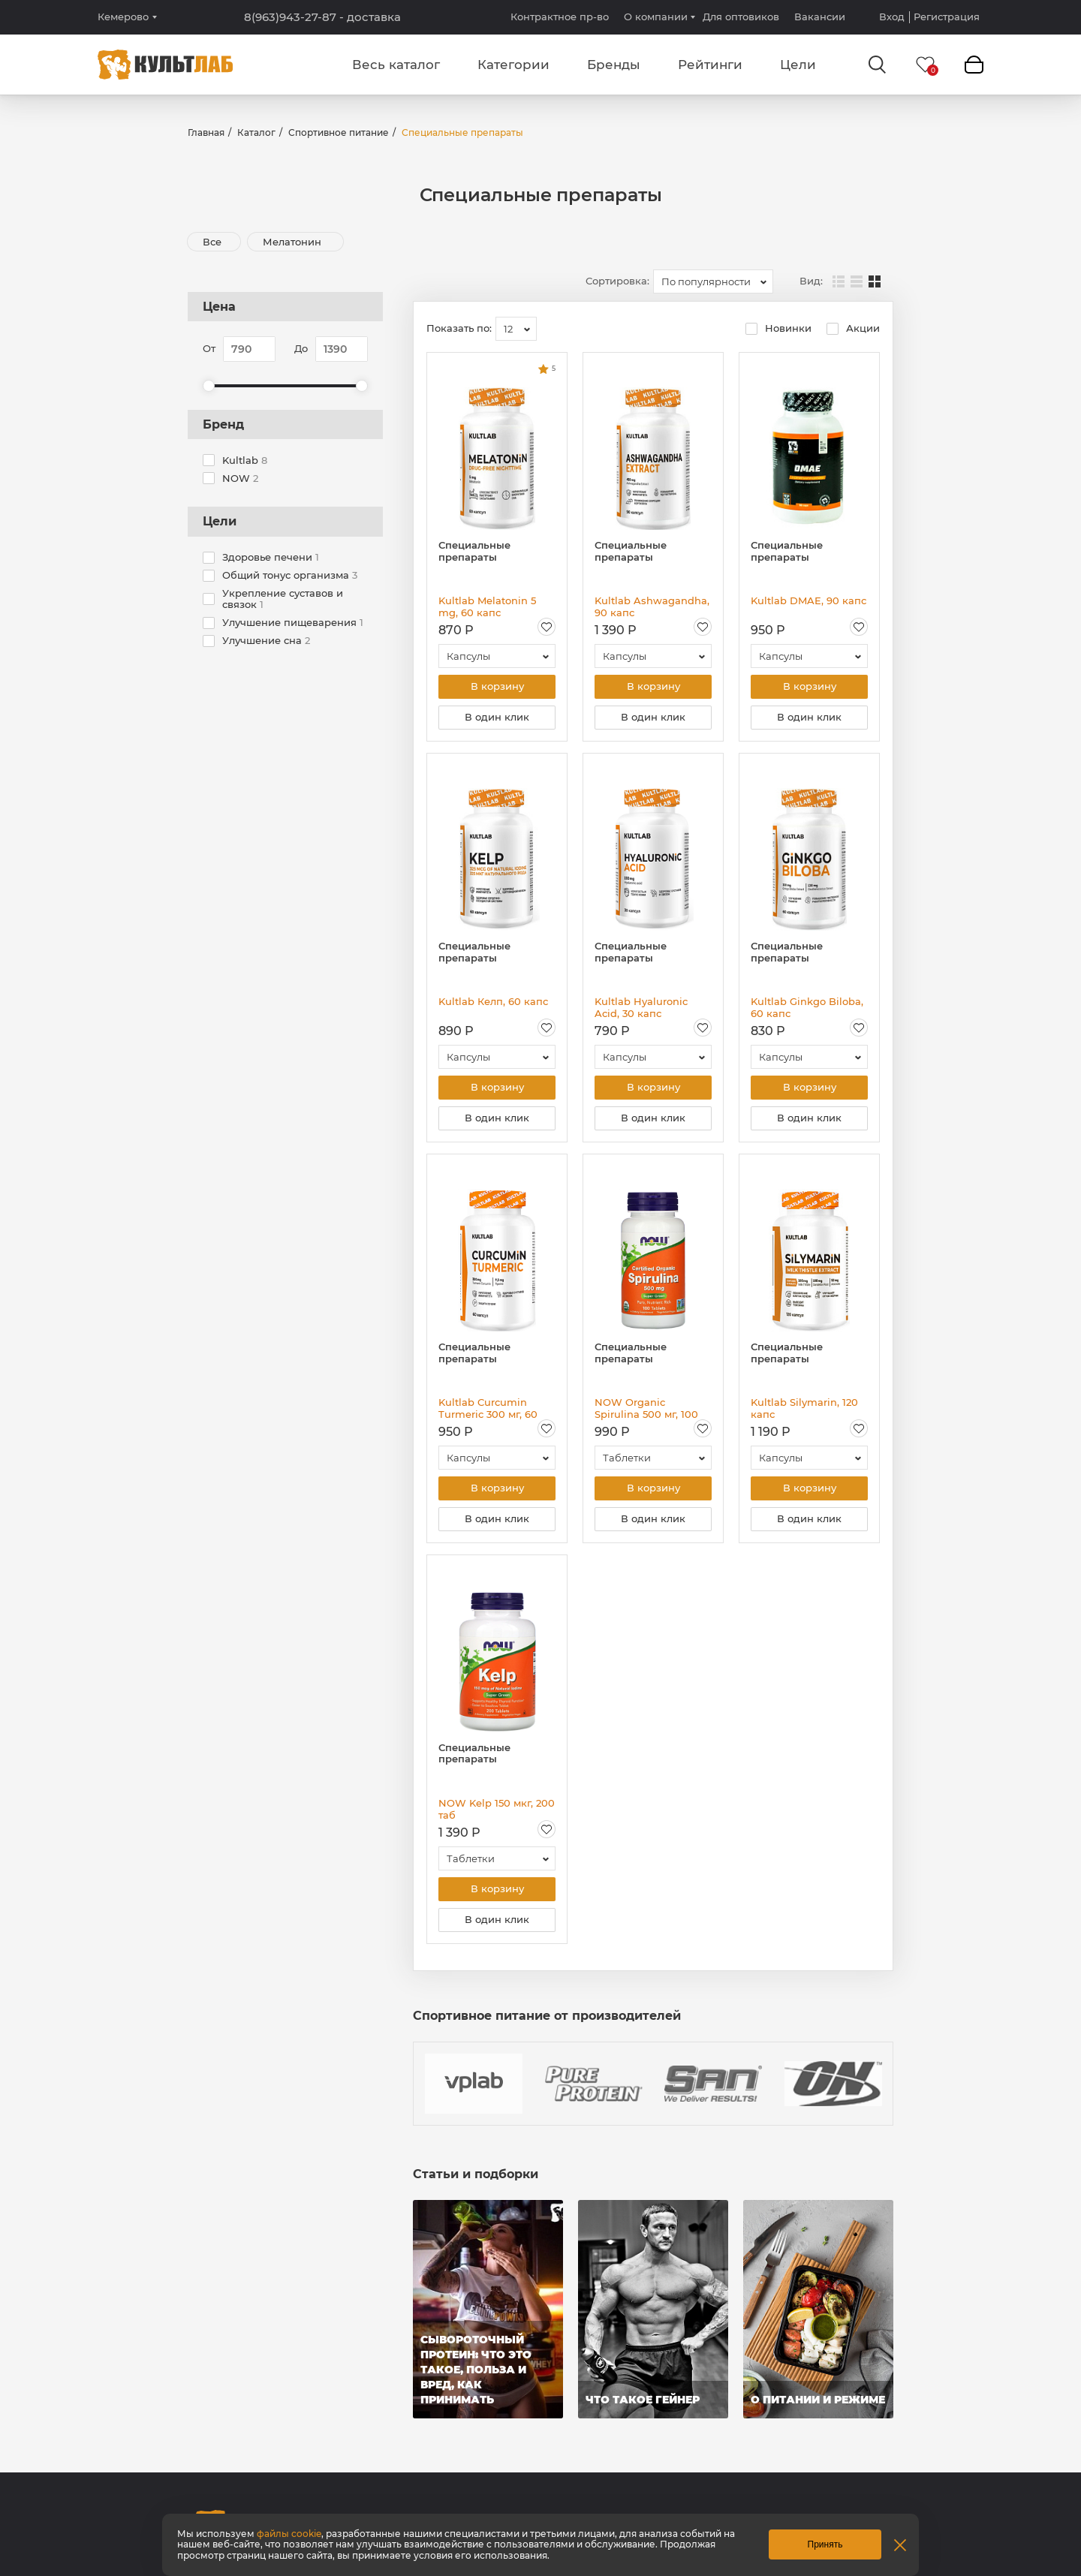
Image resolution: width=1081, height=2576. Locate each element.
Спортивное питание (338, 132)
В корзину (497, 687)
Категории (513, 64)
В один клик (497, 718)
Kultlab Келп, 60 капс (493, 1001)
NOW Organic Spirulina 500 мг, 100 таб (646, 1408)
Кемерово (123, 17)
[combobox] (713, 281)
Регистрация (947, 17)
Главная (206, 132)
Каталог (256, 132)
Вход (892, 17)
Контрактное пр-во (559, 17)
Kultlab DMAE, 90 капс (808, 600)
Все (212, 242)
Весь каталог (396, 64)
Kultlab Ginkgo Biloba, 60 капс (807, 1007)
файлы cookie (289, 2533)
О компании (656, 17)
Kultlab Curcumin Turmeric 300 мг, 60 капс (487, 1408)
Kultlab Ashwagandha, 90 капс (652, 606)
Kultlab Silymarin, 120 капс (804, 1408)
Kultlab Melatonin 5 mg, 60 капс (487, 606)
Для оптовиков (741, 17)
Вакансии (819, 17)
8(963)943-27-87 (322, 17)
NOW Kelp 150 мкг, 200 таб (496, 1809)
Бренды (613, 64)
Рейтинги (710, 64)
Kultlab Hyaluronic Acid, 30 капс (641, 1007)
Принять (825, 2544)
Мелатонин (293, 242)
